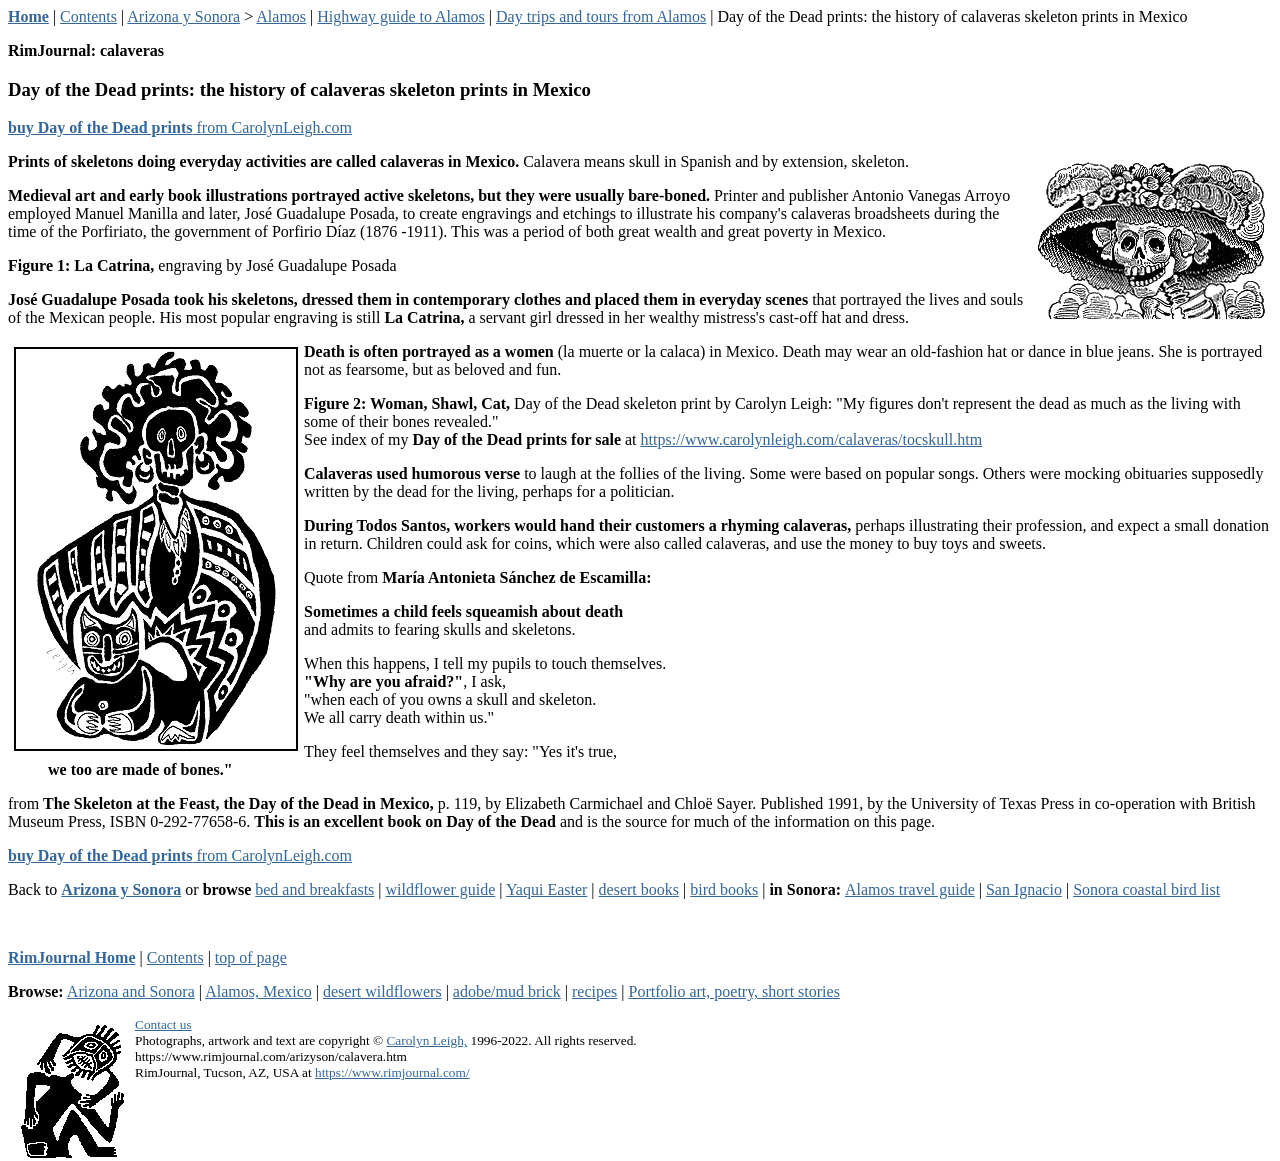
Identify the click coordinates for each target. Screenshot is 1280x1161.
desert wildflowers (382, 991)
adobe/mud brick (507, 991)
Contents (88, 16)
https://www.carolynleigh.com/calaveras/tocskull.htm (812, 439)
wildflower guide (441, 889)
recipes (594, 991)
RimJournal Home (72, 957)
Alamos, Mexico (258, 991)
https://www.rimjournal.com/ (392, 1072)
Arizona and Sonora (131, 991)
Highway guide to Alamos (401, 16)
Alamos (281, 16)
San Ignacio (1024, 889)
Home (28, 16)
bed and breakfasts (314, 889)
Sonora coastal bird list (1146, 889)
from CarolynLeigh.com (180, 127)
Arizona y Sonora (183, 16)
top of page (251, 957)
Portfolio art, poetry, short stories (734, 991)
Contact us (163, 1024)
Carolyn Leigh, (426, 1040)
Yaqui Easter (546, 889)
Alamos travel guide (910, 889)
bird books (724, 889)
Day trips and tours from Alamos (601, 16)
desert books (639, 889)
